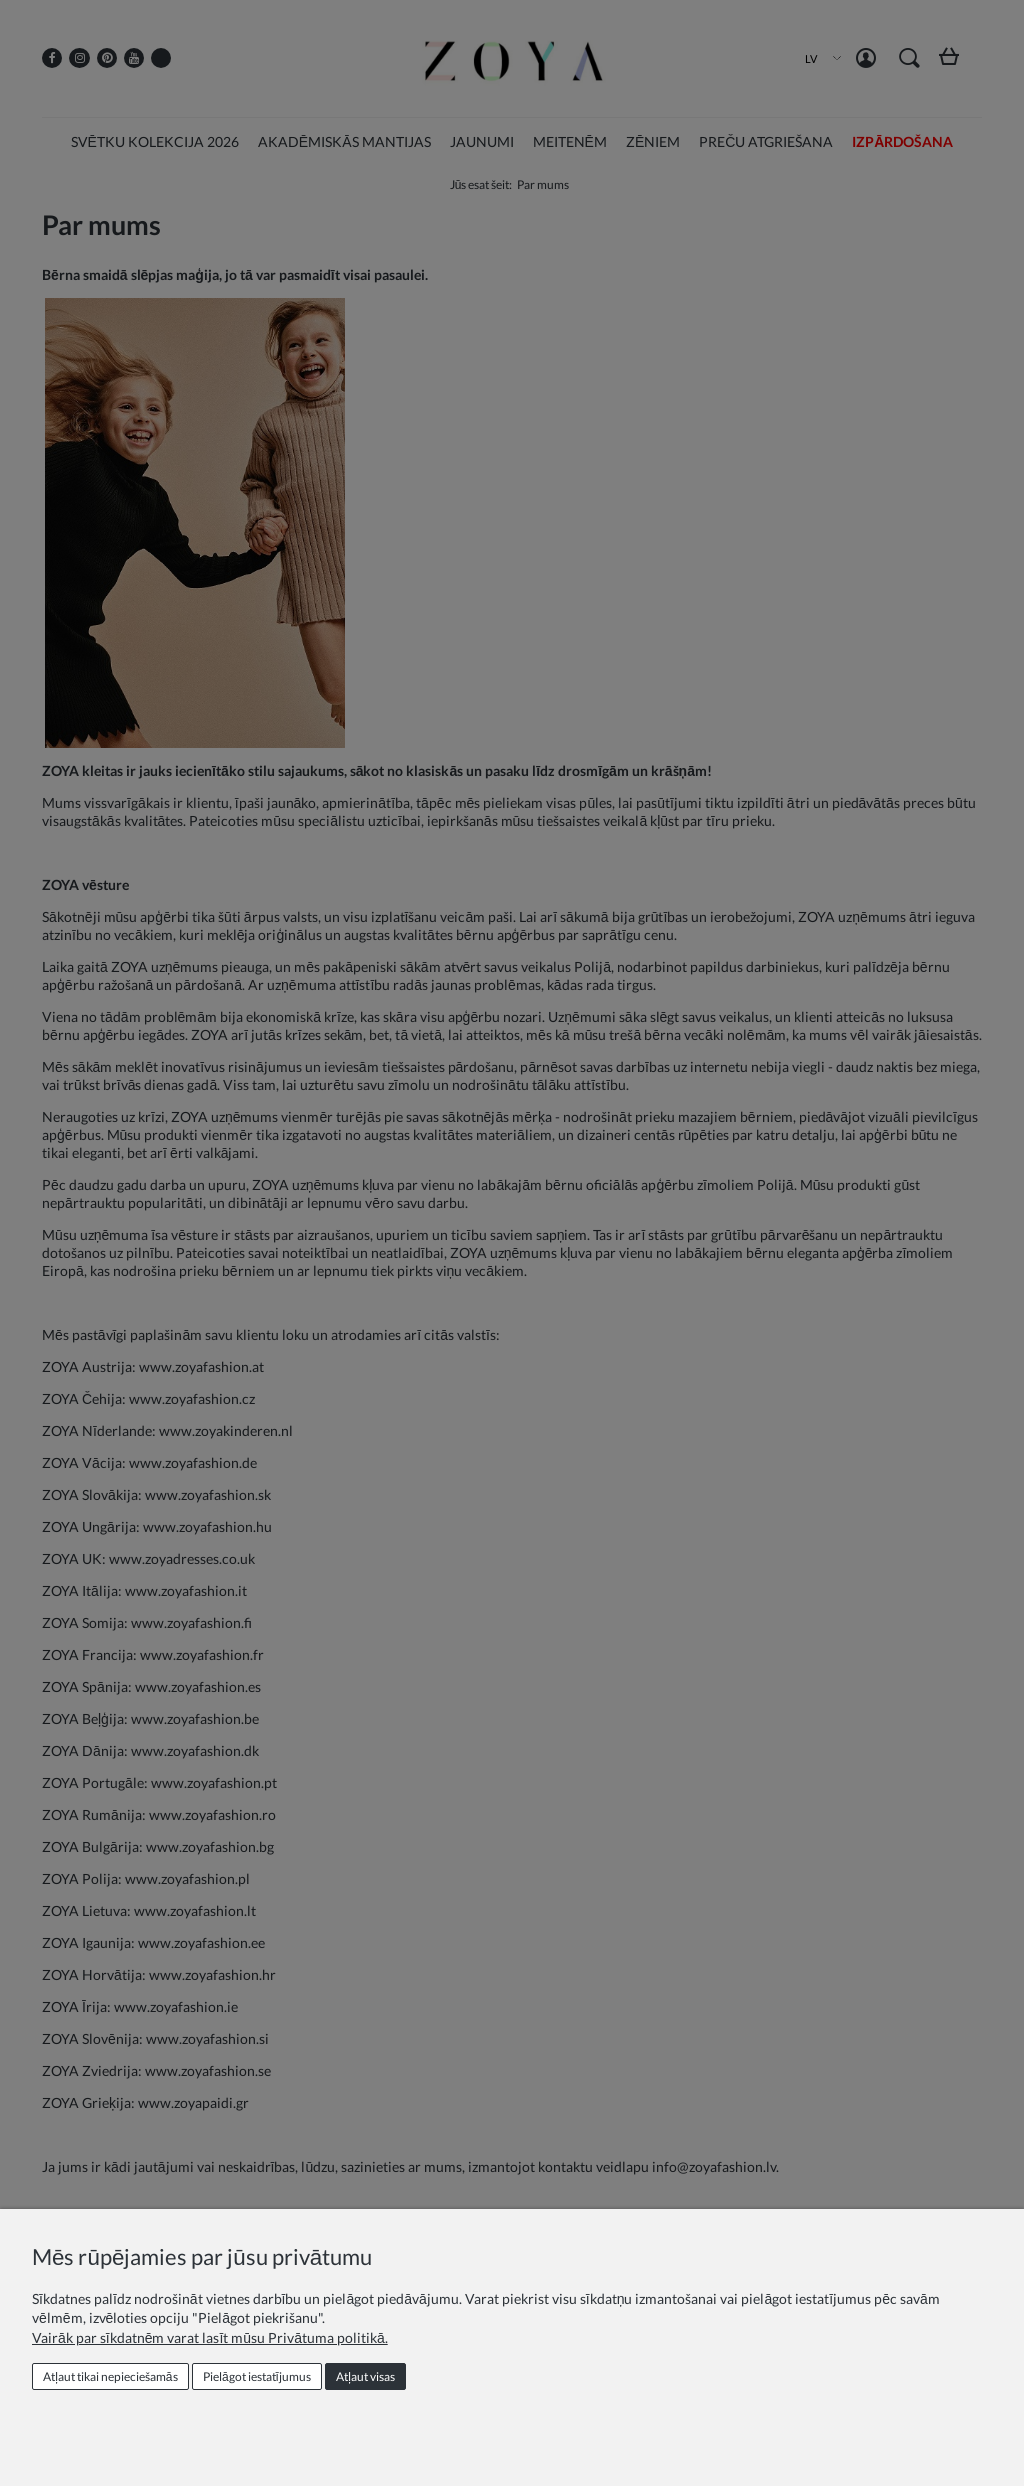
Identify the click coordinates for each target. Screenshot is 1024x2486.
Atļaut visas (365, 2376)
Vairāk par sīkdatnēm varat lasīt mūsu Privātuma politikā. (210, 2337)
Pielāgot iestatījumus (257, 2376)
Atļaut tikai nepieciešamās (110, 2376)
